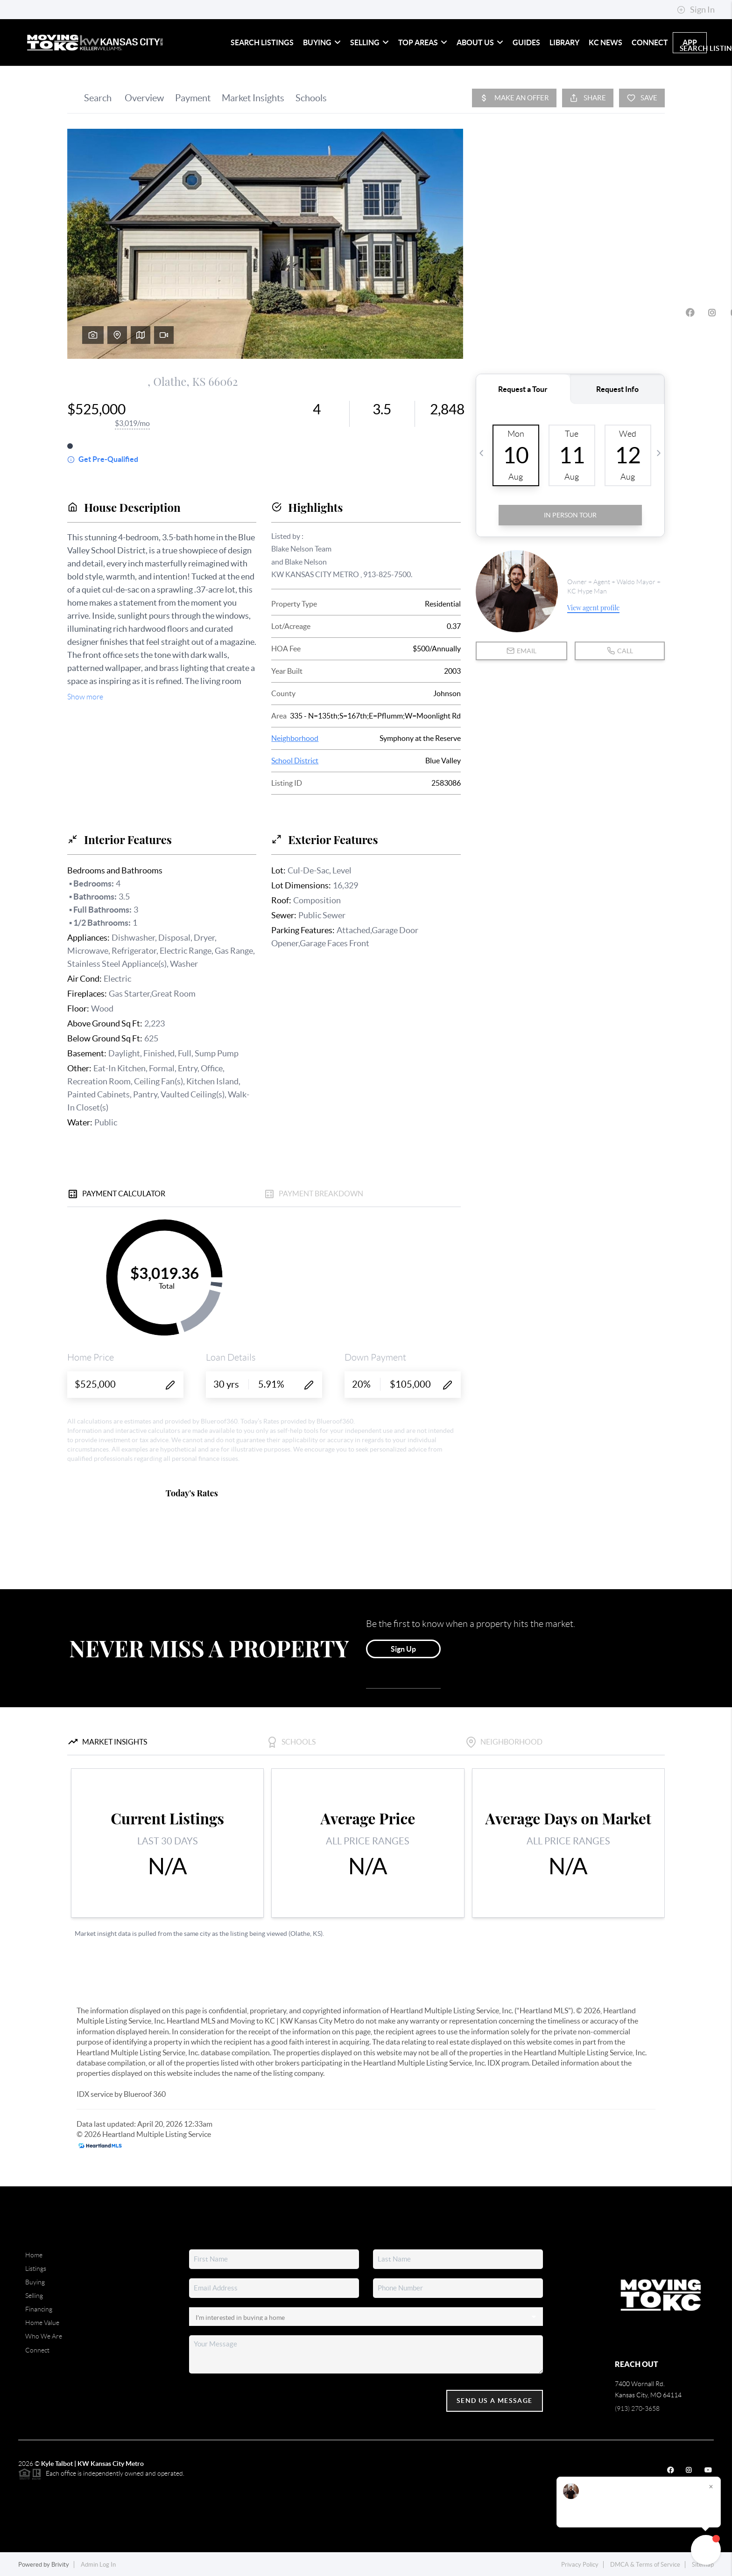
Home (33, 2255)
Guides (526, 42)
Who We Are (43, 2336)
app (690, 42)
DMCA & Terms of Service (645, 2564)
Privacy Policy (579, 2564)
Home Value (42, 2322)
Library (564, 42)
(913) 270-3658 (637, 2408)
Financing (38, 2309)
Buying (322, 42)
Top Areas (422, 42)
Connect (650, 42)
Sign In (696, 9)
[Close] (711, 2486)
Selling (369, 42)
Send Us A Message (495, 2400)
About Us (480, 42)
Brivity (60, 2564)
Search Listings (262, 42)
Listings (35, 2268)
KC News (605, 42)
